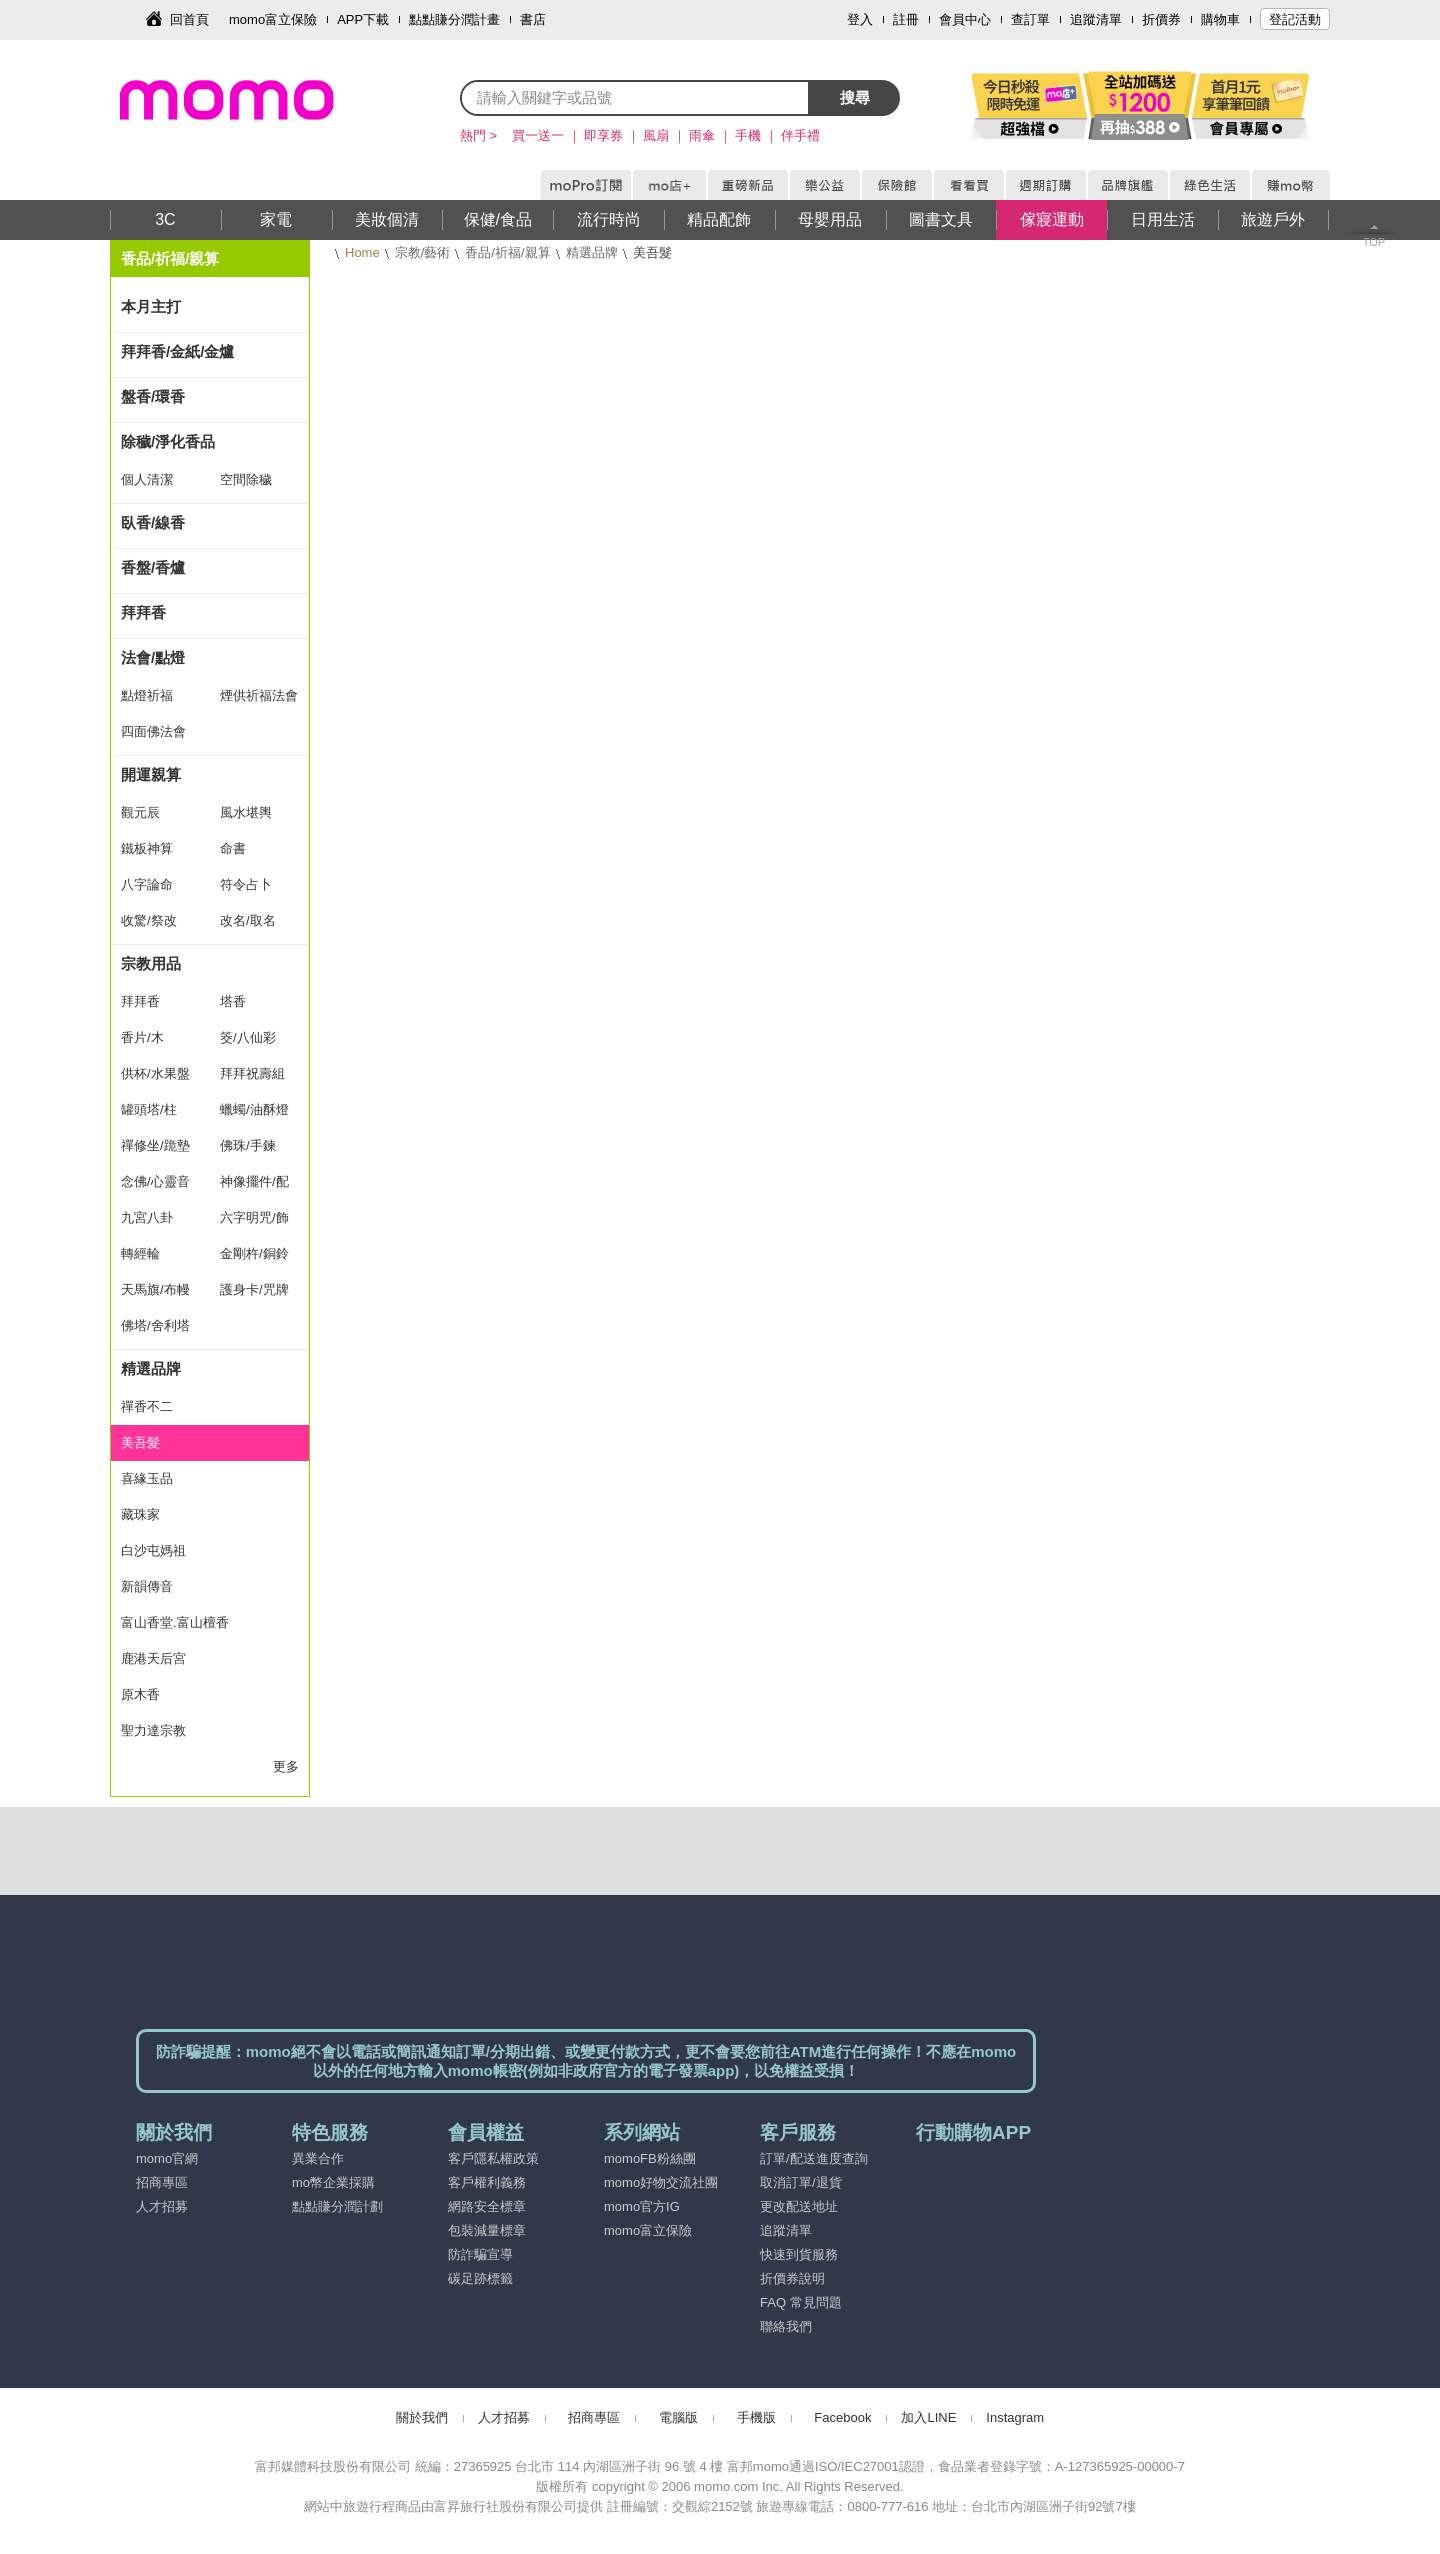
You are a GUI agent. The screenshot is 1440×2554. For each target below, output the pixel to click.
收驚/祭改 (149, 920)
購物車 (1220, 19)
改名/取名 (248, 920)
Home (362, 252)
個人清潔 (147, 479)
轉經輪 (140, 1253)
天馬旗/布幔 (155, 1289)
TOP (1374, 242)
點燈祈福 (147, 695)
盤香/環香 (153, 396)
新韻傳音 (147, 1586)
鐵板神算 (147, 848)
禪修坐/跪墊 (155, 1145)
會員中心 (965, 19)
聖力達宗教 (153, 1730)
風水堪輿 (246, 812)
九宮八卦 (147, 1217)
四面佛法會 (153, 731)
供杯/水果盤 (155, 1073)
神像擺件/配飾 (254, 1187)
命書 (233, 848)
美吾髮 (140, 1442)
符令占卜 (246, 884)
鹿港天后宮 (153, 1658)
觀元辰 (140, 812)
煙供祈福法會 (259, 695)
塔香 (233, 1001)
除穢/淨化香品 (168, 441)
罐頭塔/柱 (149, 1109)
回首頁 (189, 19)
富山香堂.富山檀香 (175, 1622)
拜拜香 (143, 612)
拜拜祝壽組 (252, 1073)
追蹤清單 (1096, 19)
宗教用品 (151, 963)
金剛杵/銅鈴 (254, 1253)
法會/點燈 (153, 657)
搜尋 (855, 97)
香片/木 (142, 1037)
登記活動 (1295, 19)
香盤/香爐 (153, 567)
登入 (860, 19)
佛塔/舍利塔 (155, 1325)
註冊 (906, 19)
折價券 (1161, 19)
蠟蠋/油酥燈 (254, 1109)
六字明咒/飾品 (254, 1223)
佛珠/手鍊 (248, 1145)
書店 (533, 19)
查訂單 (1030, 19)
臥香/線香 (153, 522)
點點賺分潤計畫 (454, 19)
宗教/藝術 (423, 252)
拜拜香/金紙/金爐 (177, 351)
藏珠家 (140, 1514)
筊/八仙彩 (248, 1037)
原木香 (140, 1694)
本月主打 (151, 306)
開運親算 (151, 774)
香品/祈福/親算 (507, 252)
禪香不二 (147, 1406)
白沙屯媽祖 (153, 1550)
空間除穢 (246, 479)
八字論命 (147, 884)
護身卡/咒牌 (254, 1289)
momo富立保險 (273, 19)
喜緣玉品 (147, 1478)
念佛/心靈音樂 (155, 1187)
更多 (286, 1766)
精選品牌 (592, 252)
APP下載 (363, 19)
